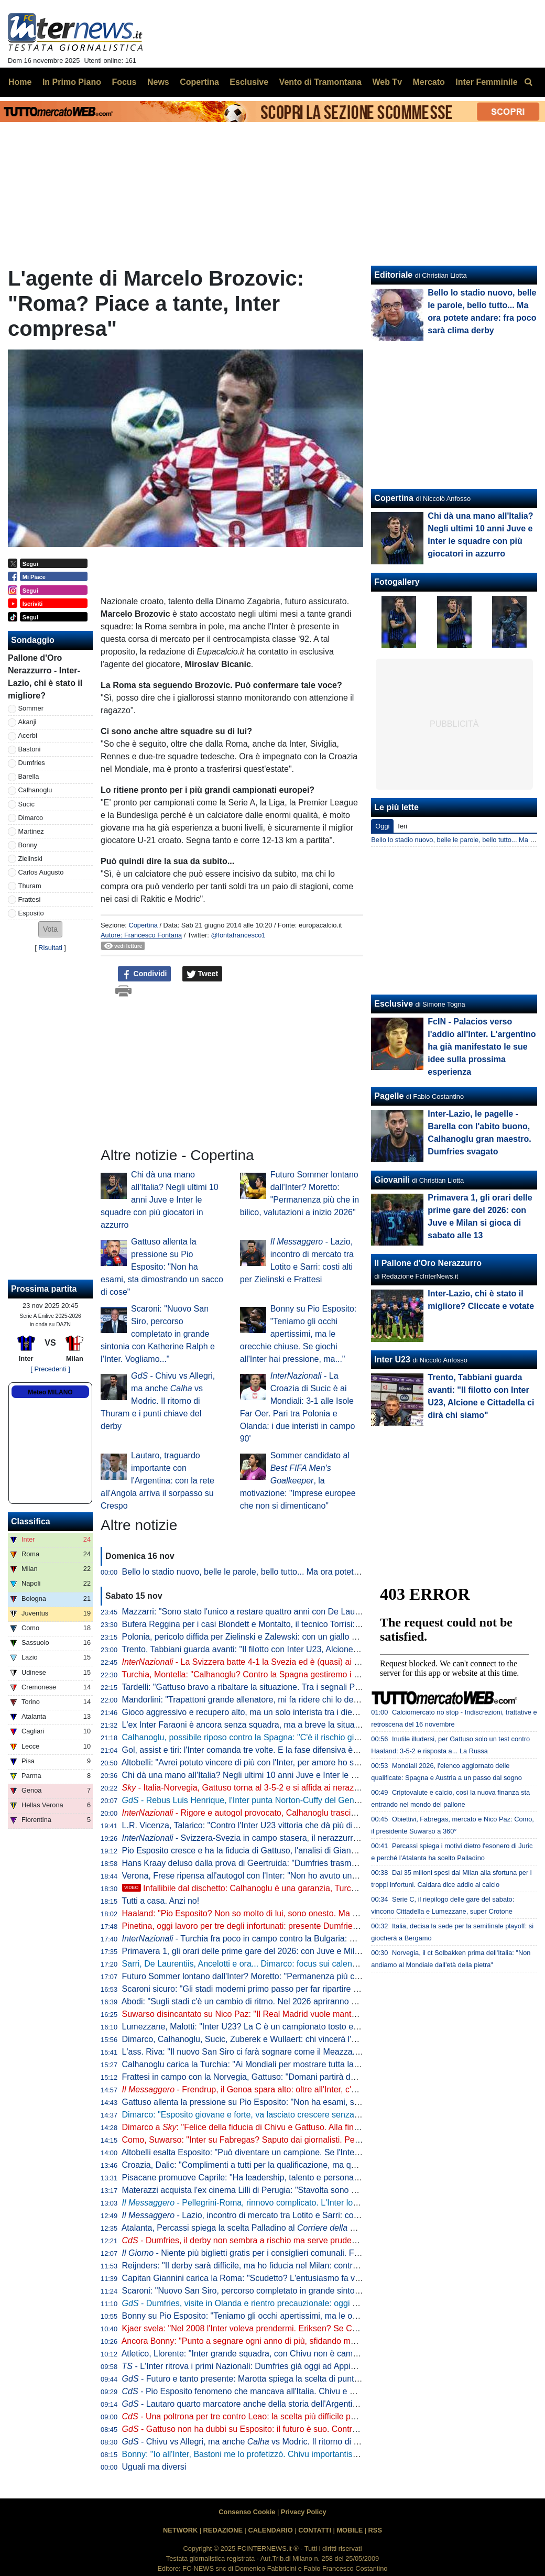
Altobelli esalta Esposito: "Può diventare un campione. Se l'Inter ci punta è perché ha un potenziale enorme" (321, 2152)
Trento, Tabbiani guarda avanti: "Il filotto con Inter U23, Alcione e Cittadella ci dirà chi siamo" (292, 1649)
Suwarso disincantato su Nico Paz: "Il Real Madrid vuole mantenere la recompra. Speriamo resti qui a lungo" (323, 2014)
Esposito (31, 913)
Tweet (203, 974)
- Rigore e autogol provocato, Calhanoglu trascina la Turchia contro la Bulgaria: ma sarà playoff (325, 1812)
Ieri (402, 826)
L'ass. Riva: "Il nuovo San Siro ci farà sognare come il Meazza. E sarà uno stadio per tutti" (289, 2051)
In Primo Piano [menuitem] (71, 82)
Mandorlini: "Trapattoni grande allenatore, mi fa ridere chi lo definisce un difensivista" (279, 1699)
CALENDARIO (270, 2530)
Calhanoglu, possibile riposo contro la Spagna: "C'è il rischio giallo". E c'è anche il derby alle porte (303, 1737)
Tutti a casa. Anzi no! (160, 1900)
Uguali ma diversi (154, 2466)
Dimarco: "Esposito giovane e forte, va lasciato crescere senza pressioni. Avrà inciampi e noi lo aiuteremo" (319, 2114)
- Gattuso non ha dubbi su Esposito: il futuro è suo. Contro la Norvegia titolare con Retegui (299, 2429)
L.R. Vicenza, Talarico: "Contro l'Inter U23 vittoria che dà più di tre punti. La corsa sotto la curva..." (303, 1825)
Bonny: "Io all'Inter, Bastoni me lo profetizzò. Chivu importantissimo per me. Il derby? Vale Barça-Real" (312, 2454)
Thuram (29, 886)
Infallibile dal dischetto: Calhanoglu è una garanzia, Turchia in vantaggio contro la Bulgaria (299, 1888)
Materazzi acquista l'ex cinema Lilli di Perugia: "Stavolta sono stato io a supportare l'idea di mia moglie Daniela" (328, 2190)
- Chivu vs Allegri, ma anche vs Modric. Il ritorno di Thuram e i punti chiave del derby (158, 1401)
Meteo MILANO (50, 1392)
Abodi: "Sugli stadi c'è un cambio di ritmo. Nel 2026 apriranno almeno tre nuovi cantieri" (283, 2001)
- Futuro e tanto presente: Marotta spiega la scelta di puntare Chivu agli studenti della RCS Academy (318, 2378)
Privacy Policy (303, 2512)
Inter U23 (392, 1359)
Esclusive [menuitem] (249, 82)
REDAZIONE (223, 2530)
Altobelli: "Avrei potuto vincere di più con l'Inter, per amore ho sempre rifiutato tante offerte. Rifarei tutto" (313, 1762)
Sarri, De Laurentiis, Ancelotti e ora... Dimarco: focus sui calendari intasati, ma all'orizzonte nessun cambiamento (331, 1963)
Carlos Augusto (41, 872)
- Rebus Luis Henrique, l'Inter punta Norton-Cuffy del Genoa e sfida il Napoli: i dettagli (290, 1800)
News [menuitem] (158, 82)
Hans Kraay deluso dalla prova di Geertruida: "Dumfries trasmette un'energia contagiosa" (287, 1863)
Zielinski (30, 859)
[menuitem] (528, 82)
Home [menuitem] (19, 82)
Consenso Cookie (247, 2512)
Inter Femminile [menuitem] (486, 82)
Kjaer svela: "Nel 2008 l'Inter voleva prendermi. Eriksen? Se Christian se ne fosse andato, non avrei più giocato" (330, 2328)
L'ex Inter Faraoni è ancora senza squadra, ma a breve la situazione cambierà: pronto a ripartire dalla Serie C (325, 1724)
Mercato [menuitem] (428, 82)
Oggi (382, 826)
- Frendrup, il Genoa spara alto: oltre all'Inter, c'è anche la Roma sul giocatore (293, 2089)
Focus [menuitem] (124, 82)
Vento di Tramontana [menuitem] (320, 82)
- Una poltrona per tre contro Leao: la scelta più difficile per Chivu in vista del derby (284, 2416)
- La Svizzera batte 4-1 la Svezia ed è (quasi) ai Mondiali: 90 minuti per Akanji (292, 1661)
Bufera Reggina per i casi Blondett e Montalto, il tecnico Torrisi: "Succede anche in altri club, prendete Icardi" (323, 1624)
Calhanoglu (35, 790)
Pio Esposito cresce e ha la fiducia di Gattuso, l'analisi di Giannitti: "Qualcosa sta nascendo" (292, 1850)
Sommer (30, 708)
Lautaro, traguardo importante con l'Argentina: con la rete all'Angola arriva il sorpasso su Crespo (157, 1480)
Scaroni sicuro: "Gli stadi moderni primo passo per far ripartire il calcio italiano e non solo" (288, 1988)
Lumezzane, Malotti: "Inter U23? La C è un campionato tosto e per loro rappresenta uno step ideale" (308, 2026)
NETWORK (180, 2530)
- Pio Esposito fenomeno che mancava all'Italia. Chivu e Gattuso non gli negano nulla (289, 2391)
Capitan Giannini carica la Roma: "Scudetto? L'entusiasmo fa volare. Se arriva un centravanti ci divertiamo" (320, 2278)
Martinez (31, 831)
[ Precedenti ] (50, 1369)
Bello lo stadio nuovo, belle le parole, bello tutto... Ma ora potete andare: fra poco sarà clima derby (304, 1571)
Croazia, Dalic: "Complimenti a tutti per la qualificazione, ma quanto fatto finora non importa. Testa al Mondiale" (327, 2164)
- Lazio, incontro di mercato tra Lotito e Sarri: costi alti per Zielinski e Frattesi (291, 2215)
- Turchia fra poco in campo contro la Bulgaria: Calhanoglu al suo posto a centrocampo (309, 1938)
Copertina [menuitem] (199, 82)
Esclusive (393, 1003)
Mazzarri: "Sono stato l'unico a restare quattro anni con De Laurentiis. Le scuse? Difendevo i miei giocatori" (320, 1611)
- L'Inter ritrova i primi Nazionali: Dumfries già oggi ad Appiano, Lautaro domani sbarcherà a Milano (311, 2366)
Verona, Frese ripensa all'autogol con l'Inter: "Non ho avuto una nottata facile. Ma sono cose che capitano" (319, 1875)
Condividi (144, 974)
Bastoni (29, 749)
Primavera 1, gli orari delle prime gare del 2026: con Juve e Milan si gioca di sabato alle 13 (290, 1951)
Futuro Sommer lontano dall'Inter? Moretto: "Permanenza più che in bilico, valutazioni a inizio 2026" (306, 1976)
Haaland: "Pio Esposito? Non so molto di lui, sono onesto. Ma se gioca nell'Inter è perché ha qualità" (308, 1913)
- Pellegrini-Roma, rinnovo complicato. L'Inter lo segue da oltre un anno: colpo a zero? (309, 2202)
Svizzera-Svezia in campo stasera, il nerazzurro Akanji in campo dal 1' (281, 1837)
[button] (50, 929)
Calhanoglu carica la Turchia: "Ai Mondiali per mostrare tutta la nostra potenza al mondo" (287, 2064)
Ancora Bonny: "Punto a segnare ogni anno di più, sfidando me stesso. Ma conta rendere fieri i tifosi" (308, 2341)
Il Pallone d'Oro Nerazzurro (428, 1263)
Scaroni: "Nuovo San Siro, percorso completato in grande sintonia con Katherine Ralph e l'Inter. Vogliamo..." (158, 1333)
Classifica (30, 1521)
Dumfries (31, 763)
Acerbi (27, 735)
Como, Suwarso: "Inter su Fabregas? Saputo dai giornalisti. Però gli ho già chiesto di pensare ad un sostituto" (325, 2139)
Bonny (27, 845)
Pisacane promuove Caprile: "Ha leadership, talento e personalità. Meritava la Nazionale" (287, 2177)
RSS (375, 2530)
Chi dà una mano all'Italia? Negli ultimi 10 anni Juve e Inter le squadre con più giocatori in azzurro (160, 1199)
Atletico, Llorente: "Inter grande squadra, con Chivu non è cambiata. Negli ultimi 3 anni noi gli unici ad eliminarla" (330, 2353)
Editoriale (393, 274)
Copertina (143, 925)
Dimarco (30, 818)
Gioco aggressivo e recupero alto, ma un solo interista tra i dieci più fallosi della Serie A (283, 1712)
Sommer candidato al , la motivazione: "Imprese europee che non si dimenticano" (298, 1480)
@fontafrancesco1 (238, 935)
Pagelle (389, 1095)
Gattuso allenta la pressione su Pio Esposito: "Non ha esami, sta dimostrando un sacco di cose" (162, 1266)
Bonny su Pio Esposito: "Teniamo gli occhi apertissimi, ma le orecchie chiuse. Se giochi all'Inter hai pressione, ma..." (298, 1333)
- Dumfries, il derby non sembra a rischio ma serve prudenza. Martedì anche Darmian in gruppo (308, 2240)
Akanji (27, 722)
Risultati (50, 948)
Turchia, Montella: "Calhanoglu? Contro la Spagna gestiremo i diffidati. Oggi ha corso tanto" (291, 1674)
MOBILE (349, 2530)
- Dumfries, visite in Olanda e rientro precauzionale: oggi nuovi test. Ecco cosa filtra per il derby (308, 2303)
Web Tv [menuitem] (387, 82)
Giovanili (392, 1179)
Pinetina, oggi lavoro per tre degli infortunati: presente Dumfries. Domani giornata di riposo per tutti (304, 1926)
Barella (28, 776)
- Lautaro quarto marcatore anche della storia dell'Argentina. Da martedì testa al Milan (291, 2403)
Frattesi (29, 899)
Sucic (26, 804)
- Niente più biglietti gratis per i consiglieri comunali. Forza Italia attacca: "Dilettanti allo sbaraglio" (318, 2252)
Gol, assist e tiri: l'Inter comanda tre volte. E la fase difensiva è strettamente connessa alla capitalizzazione (319, 1749)
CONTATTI (314, 2530)
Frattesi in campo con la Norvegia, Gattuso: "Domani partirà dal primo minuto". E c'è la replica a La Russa (318, 2076)
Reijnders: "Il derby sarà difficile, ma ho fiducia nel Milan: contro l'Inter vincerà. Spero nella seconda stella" (319, 2265)
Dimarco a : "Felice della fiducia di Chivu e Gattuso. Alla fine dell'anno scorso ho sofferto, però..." (308, 2127)
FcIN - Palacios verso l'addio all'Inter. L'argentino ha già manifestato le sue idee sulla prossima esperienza (482, 1046)
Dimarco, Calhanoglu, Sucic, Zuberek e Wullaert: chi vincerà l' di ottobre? (309, 2039)
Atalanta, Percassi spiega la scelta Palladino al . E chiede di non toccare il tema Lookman (323, 2227)
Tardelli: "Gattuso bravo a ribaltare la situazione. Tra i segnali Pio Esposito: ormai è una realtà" (296, 1687)
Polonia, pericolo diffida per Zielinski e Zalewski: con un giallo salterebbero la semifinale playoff (298, 1636)
